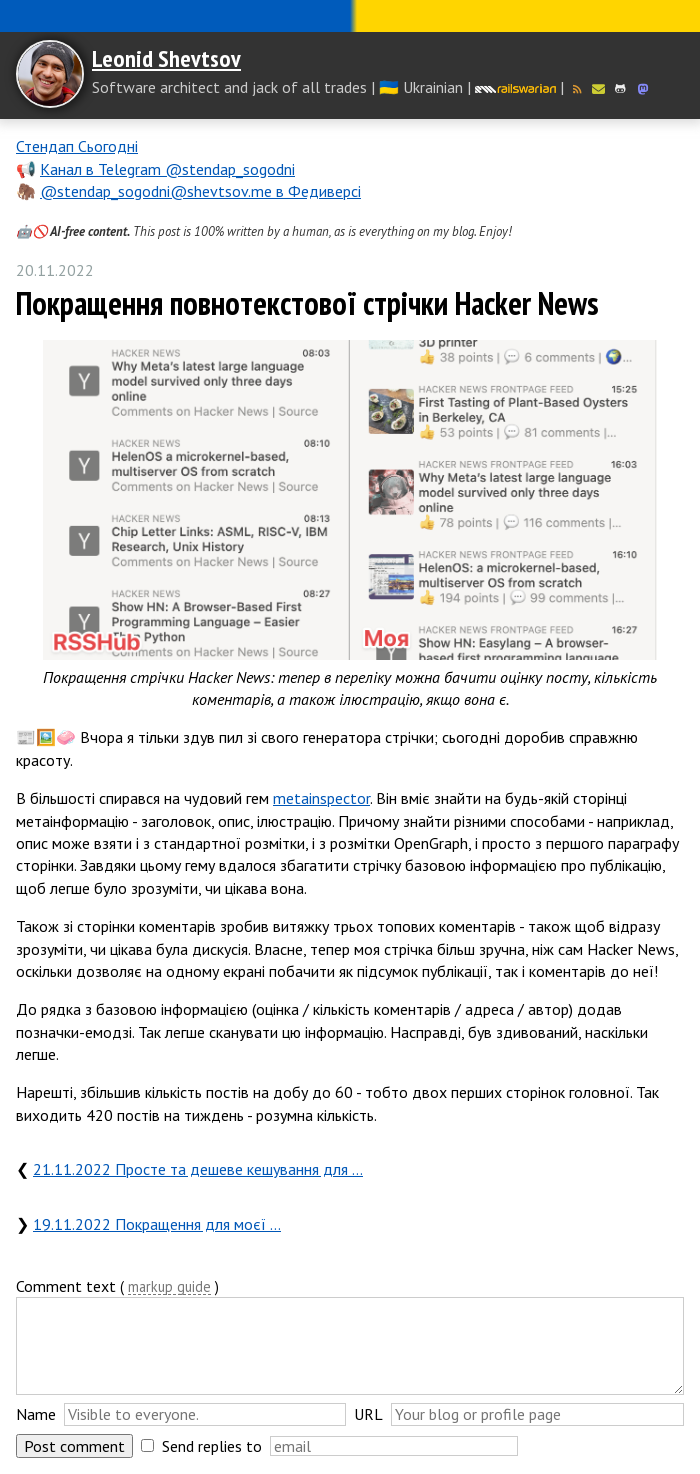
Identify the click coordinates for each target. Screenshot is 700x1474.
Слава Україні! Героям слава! (350, 16)
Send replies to (212, 1446)
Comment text (66, 1286)
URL (368, 1414)
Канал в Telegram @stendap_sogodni (167, 169)
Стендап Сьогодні (77, 146)
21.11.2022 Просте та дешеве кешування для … (198, 1169)
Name (36, 1414)
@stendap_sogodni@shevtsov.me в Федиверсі (200, 191)
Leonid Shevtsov (166, 58)
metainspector (321, 798)
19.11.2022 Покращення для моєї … (157, 1224)
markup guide (169, 1287)
